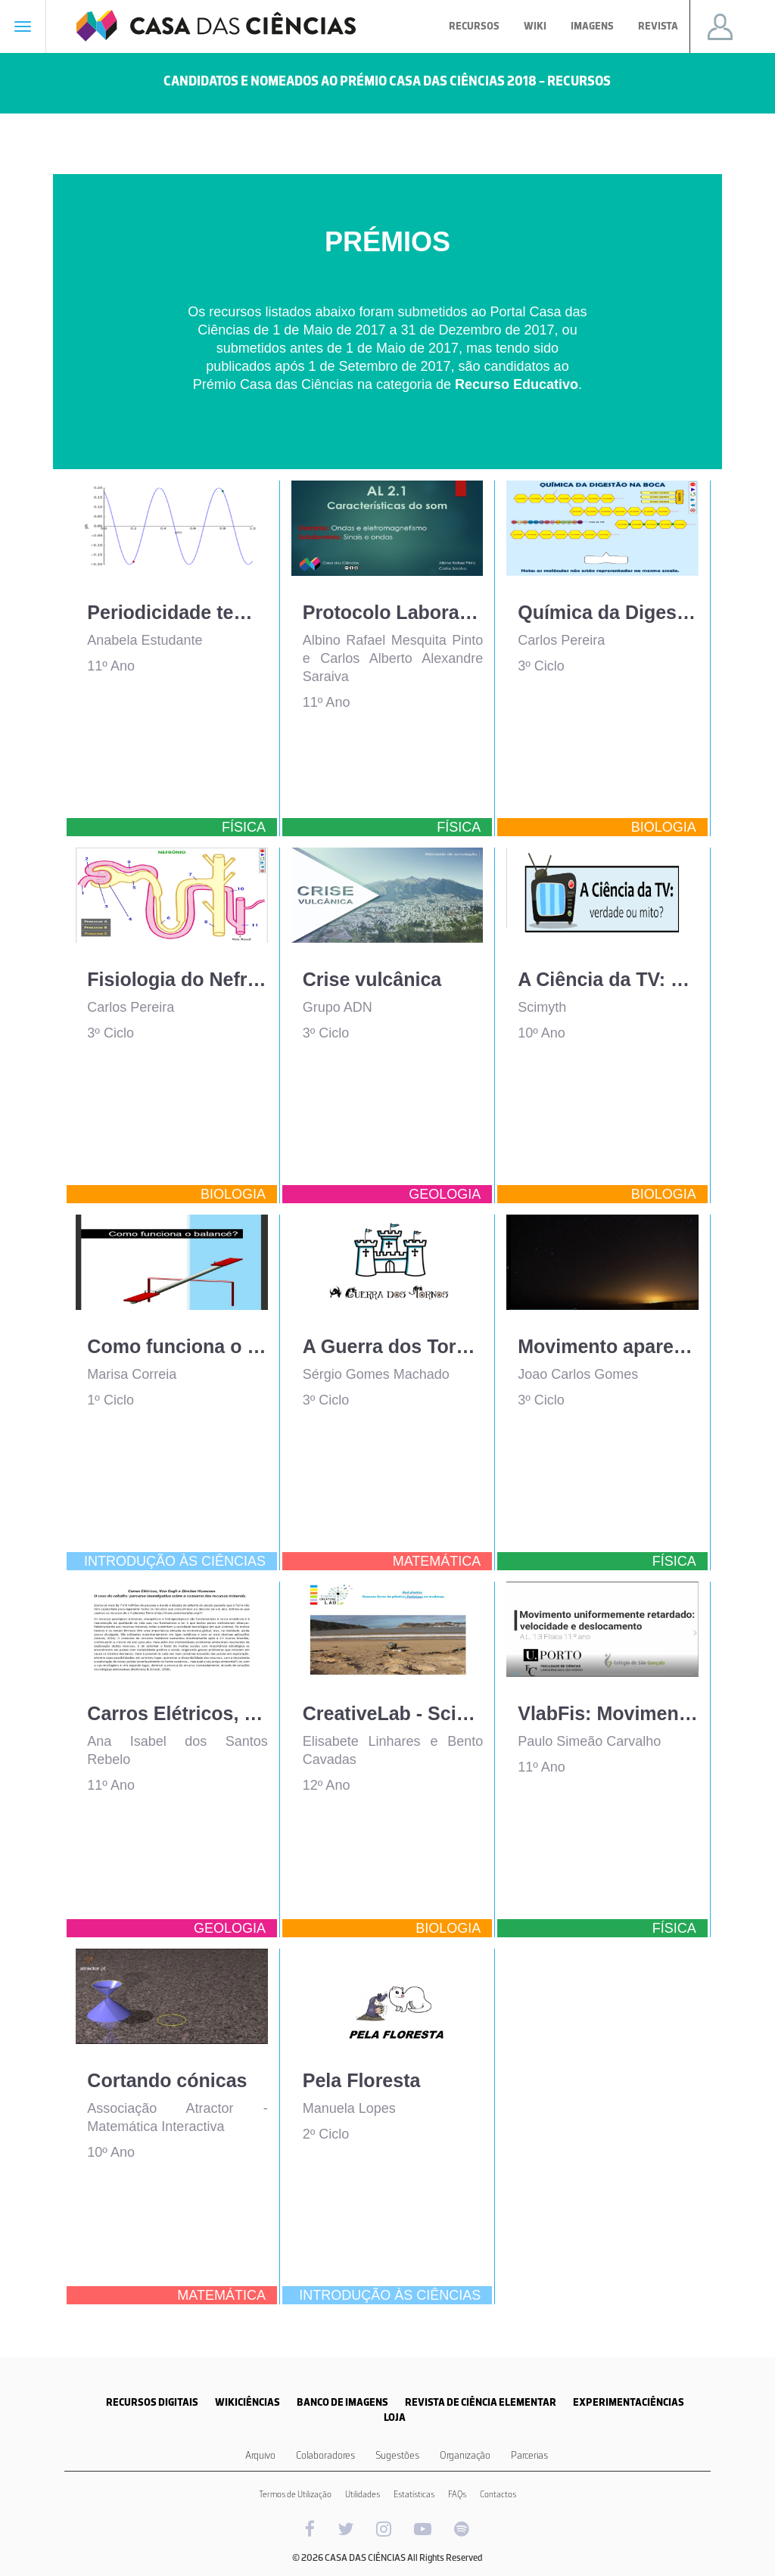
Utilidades (362, 2494)
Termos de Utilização (295, 2494)
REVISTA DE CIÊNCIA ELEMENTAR (480, 2402)
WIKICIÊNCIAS (247, 2402)
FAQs (457, 2494)
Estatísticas (414, 2494)
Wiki (535, 26)
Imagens (592, 26)
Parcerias (529, 2455)
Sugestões (397, 2455)
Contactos (498, 2494)
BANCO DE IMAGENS (342, 2402)
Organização (465, 2455)
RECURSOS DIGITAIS (152, 2402)
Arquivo (260, 2455)
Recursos (474, 26)
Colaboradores (325, 2455)
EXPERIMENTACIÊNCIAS (628, 2402)
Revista (658, 26)
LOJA (395, 2417)
